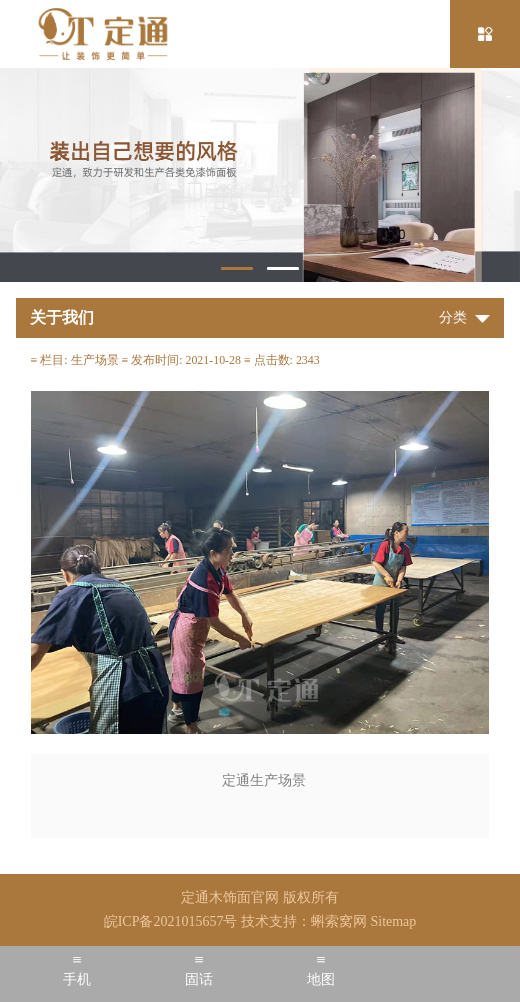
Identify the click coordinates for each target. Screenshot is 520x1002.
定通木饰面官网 (230, 897)
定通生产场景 (264, 780)
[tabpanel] (260, 175)
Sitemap (393, 921)
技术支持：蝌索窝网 (304, 921)
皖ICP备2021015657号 (171, 921)
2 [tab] (283, 268)
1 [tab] (237, 268)
